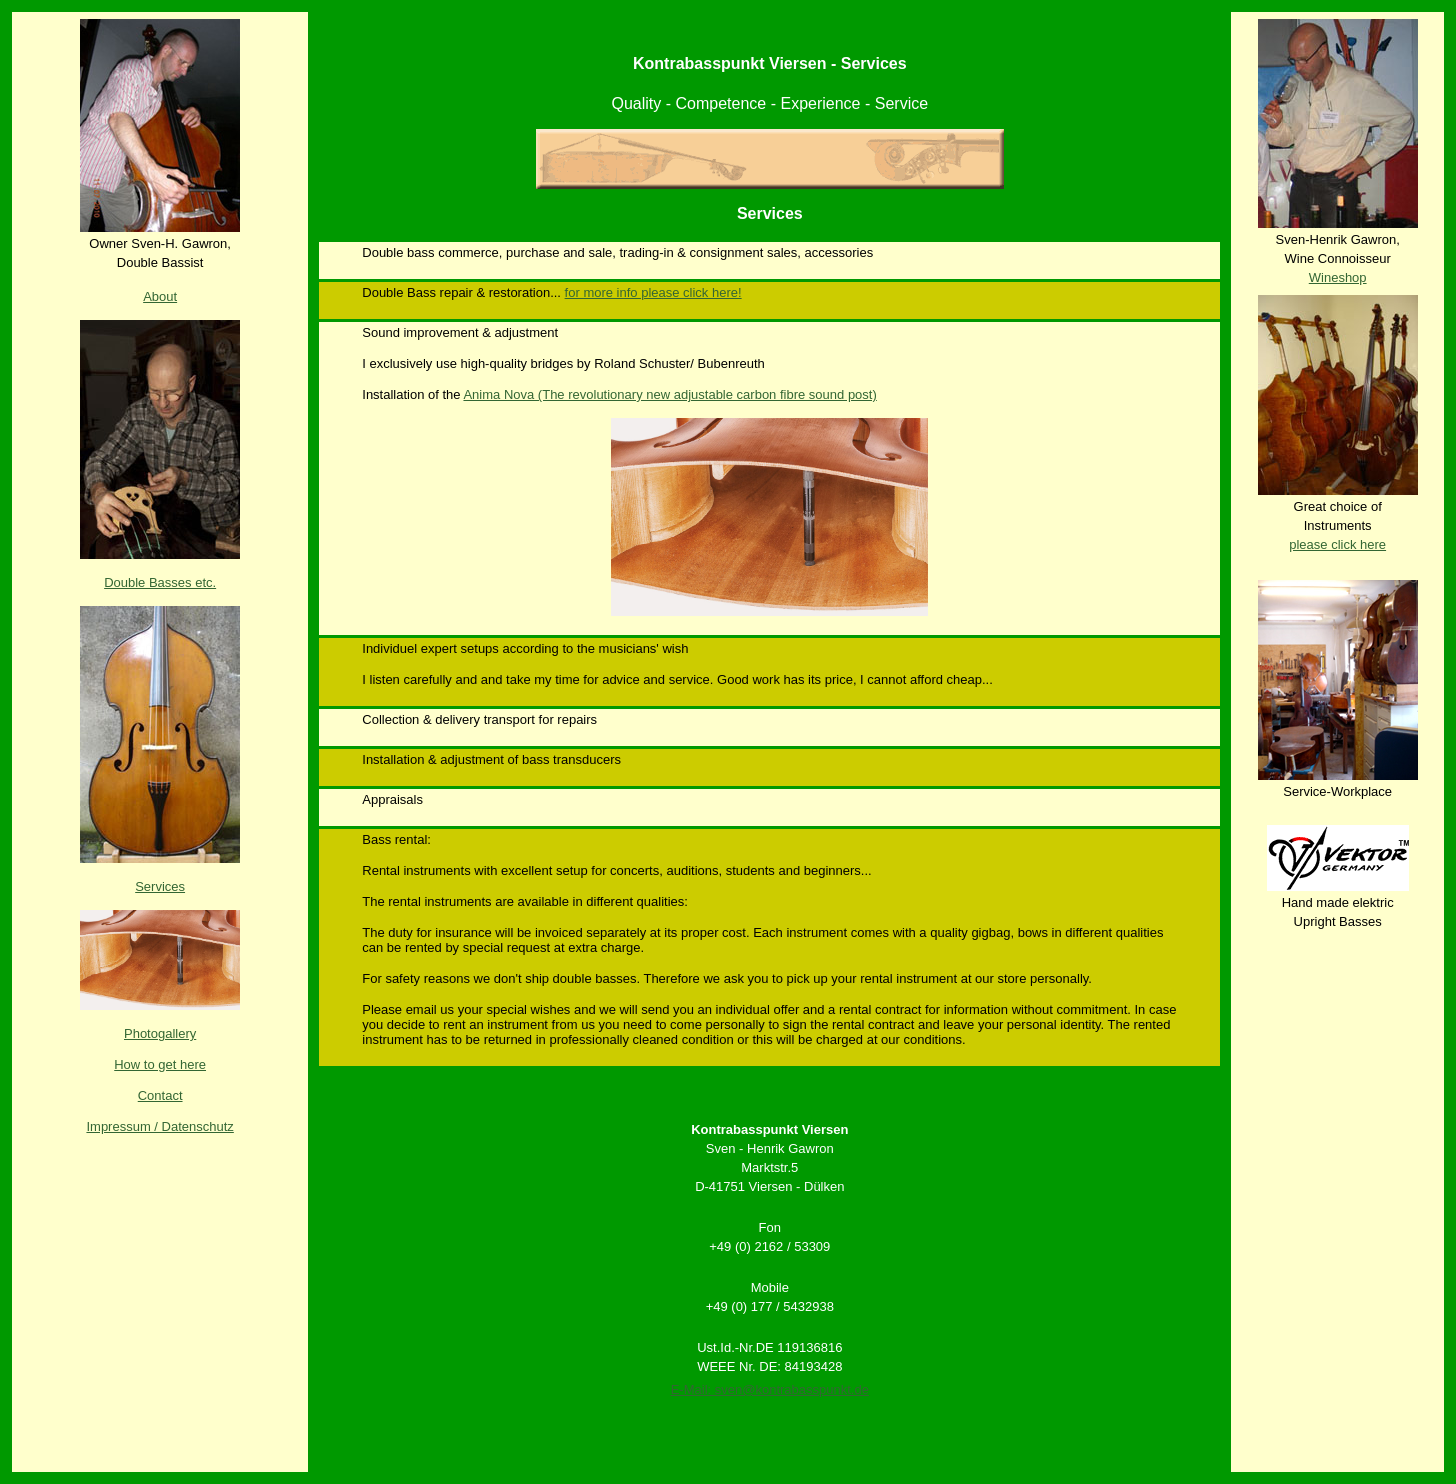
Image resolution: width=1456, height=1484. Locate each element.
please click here (1337, 544)
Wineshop (1338, 277)
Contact (160, 1095)
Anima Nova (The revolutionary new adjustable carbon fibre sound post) (669, 394)
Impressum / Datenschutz (159, 1126)
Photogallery (160, 1033)
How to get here (160, 1064)
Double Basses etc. (160, 582)
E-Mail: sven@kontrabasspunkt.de (770, 1389)
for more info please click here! (653, 292)
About (160, 296)
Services (160, 886)
